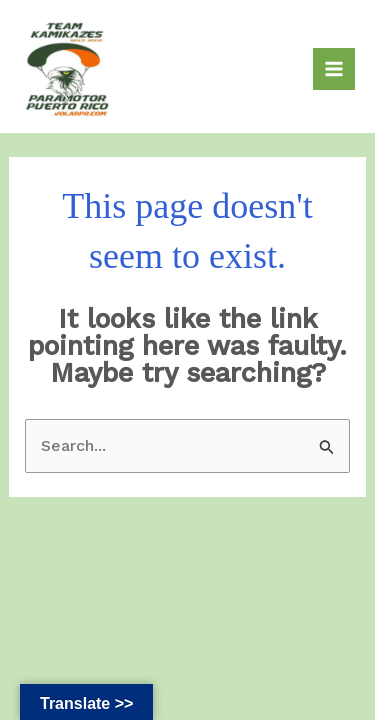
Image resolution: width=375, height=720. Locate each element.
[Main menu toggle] (334, 69)
